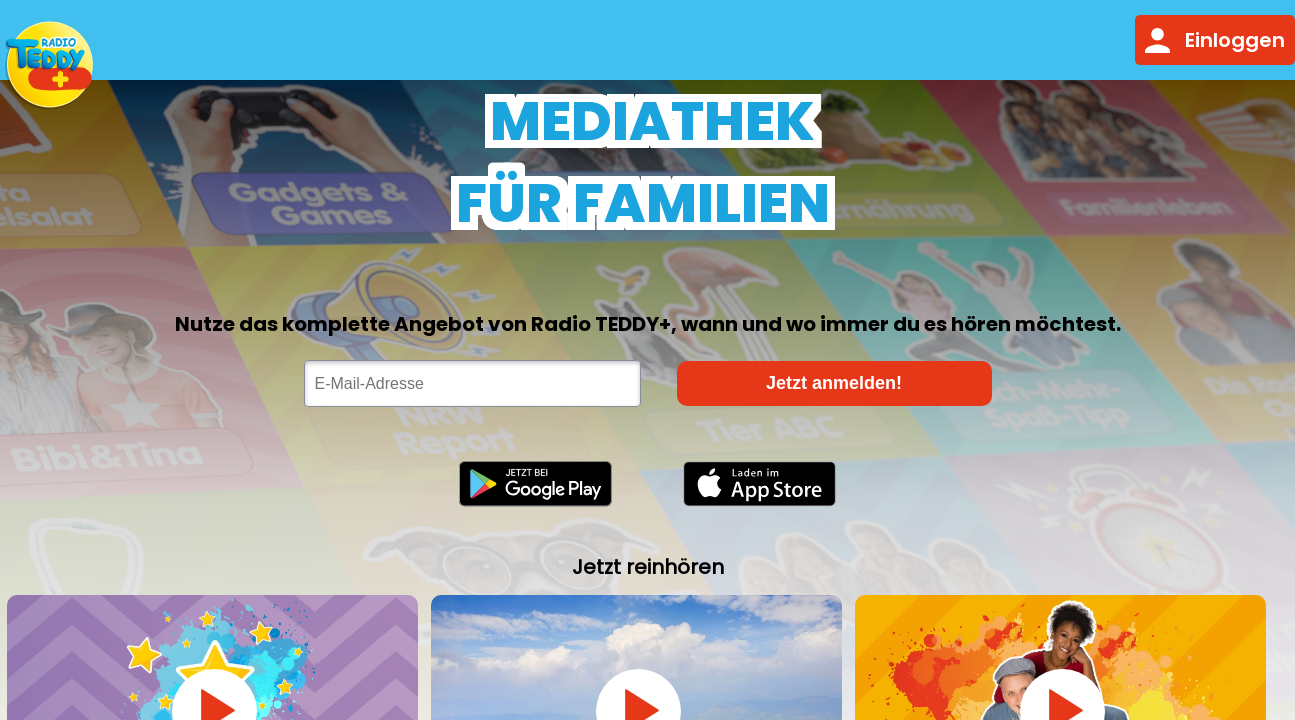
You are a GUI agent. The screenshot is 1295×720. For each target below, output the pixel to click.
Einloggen (1215, 40)
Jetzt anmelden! (834, 383)
